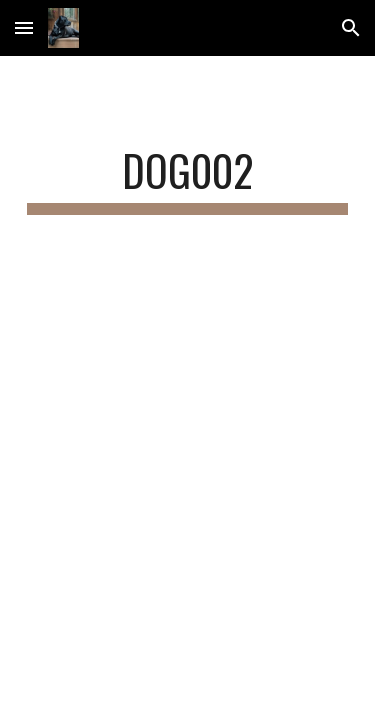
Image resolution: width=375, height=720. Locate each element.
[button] (24, 27)
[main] (188, 179)
